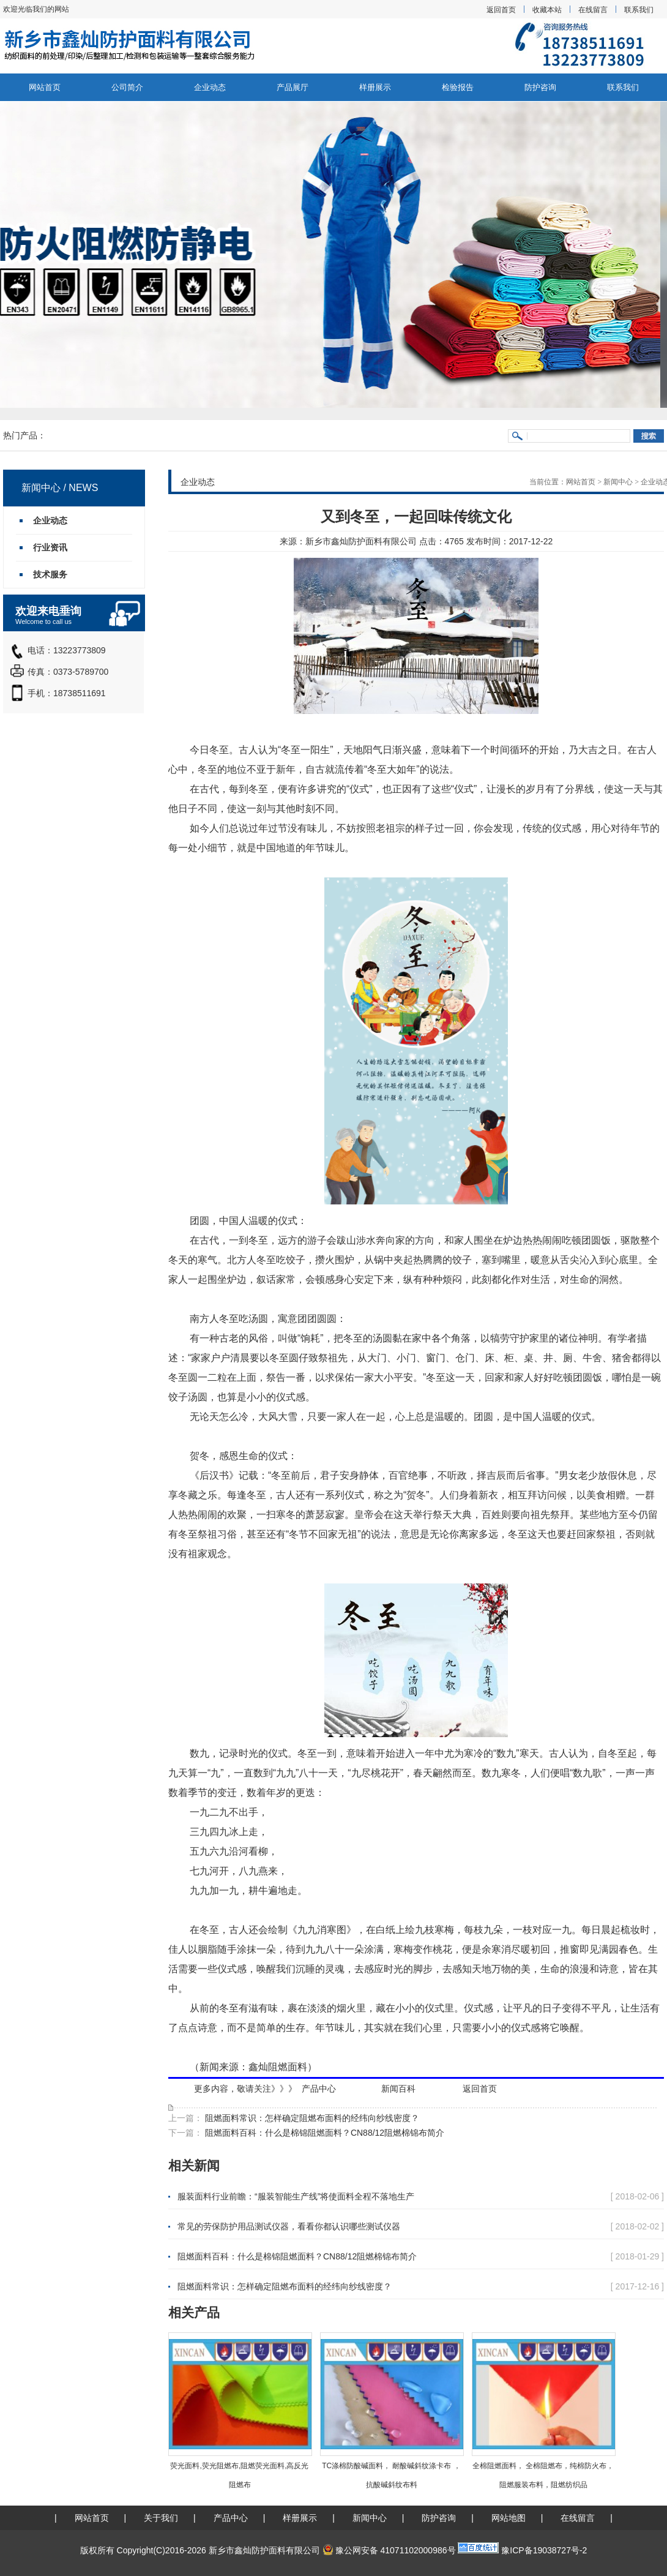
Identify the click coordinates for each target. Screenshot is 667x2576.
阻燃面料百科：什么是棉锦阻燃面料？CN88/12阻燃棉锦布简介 (323, 2133)
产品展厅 (292, 87)
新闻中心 (618, 482)
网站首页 (45, 87)
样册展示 (375, 87)
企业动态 (210, 87)
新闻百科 (398, 2088)
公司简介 (127, 87)
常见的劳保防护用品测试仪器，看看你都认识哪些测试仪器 (288, 2226)
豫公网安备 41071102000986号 (389, 2550)
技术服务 (50, 574)
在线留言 (593, 10)
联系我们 (639, 10)
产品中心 (319, 2088)
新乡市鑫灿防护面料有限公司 (361, 541)
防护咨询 (540, 87)
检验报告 (458, 87)
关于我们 (161, 2518)
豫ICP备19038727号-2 (544, 2550)
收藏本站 (547, 10)
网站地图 (508, 2518)
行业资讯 (50, 547)
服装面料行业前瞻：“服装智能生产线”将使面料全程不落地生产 (295, 2196)
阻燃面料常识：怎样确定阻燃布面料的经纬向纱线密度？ (311, 2118)
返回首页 (501, 10)
